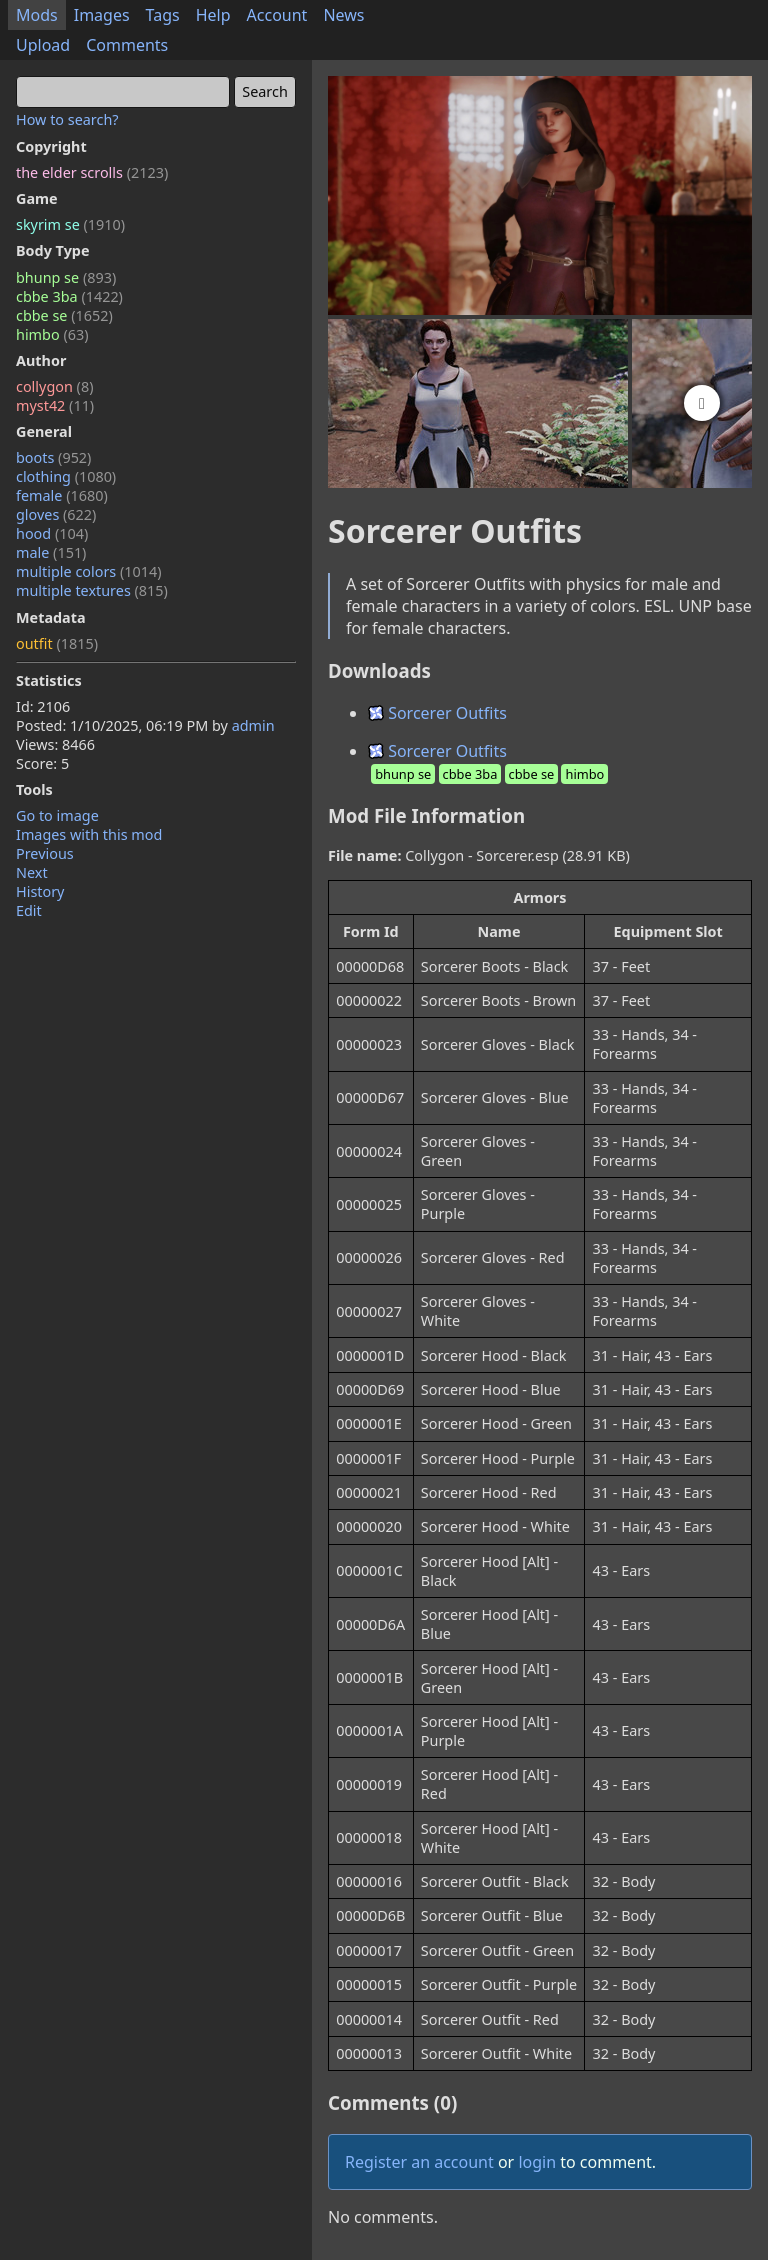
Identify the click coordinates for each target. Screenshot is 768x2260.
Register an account (419, 2162)
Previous (45, 853)
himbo (52, 334)
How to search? (67, 119)
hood (52, 533)
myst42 (55, 405)
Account (277, 15)
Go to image (57, 815)
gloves (56, 514)
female (62, 495)
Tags (163, 15)
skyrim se (70, 224)
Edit (29, 910)
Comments (127, 45)
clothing (66, 476)
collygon (54, 386)
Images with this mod (89, 834)
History (40, 891)
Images (102, 15)
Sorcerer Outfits (437, 713)
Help (213, 15)
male (51, 552)
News (343, 15)
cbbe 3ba (69, 296)
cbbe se (64, 315)
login (537, 2162)
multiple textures (92, 590)
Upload (43, 45)
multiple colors (89, 571)
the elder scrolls (92, 172)
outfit (57, 643)
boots (53, 457)
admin (253, 725)
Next (32, 872)
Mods (37, 15)
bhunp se (66, 277)
